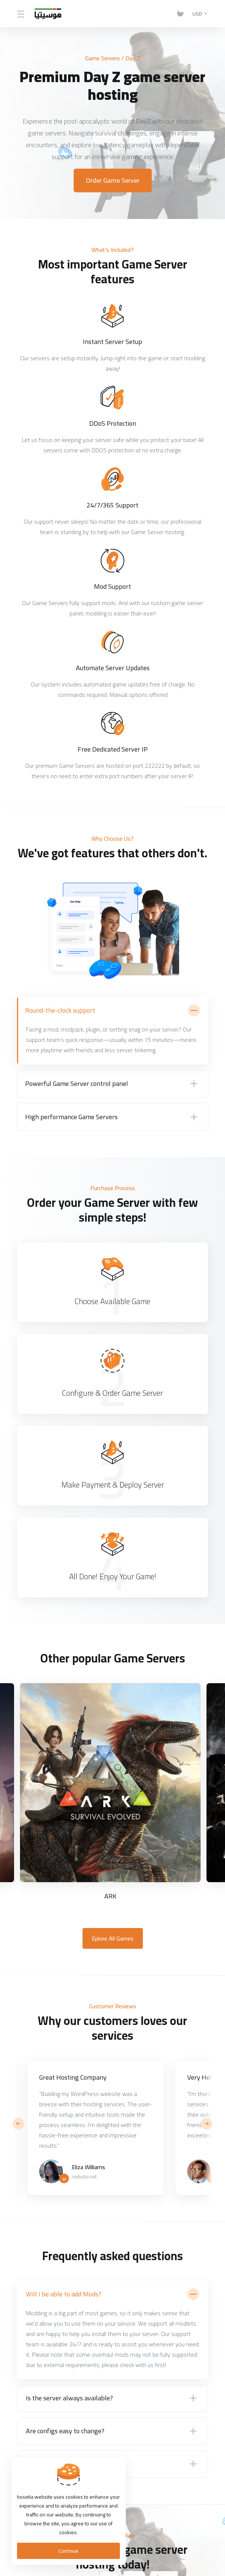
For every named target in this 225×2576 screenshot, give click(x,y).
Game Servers (102, 58)
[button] (206, 2124)
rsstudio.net (84, 2176)
